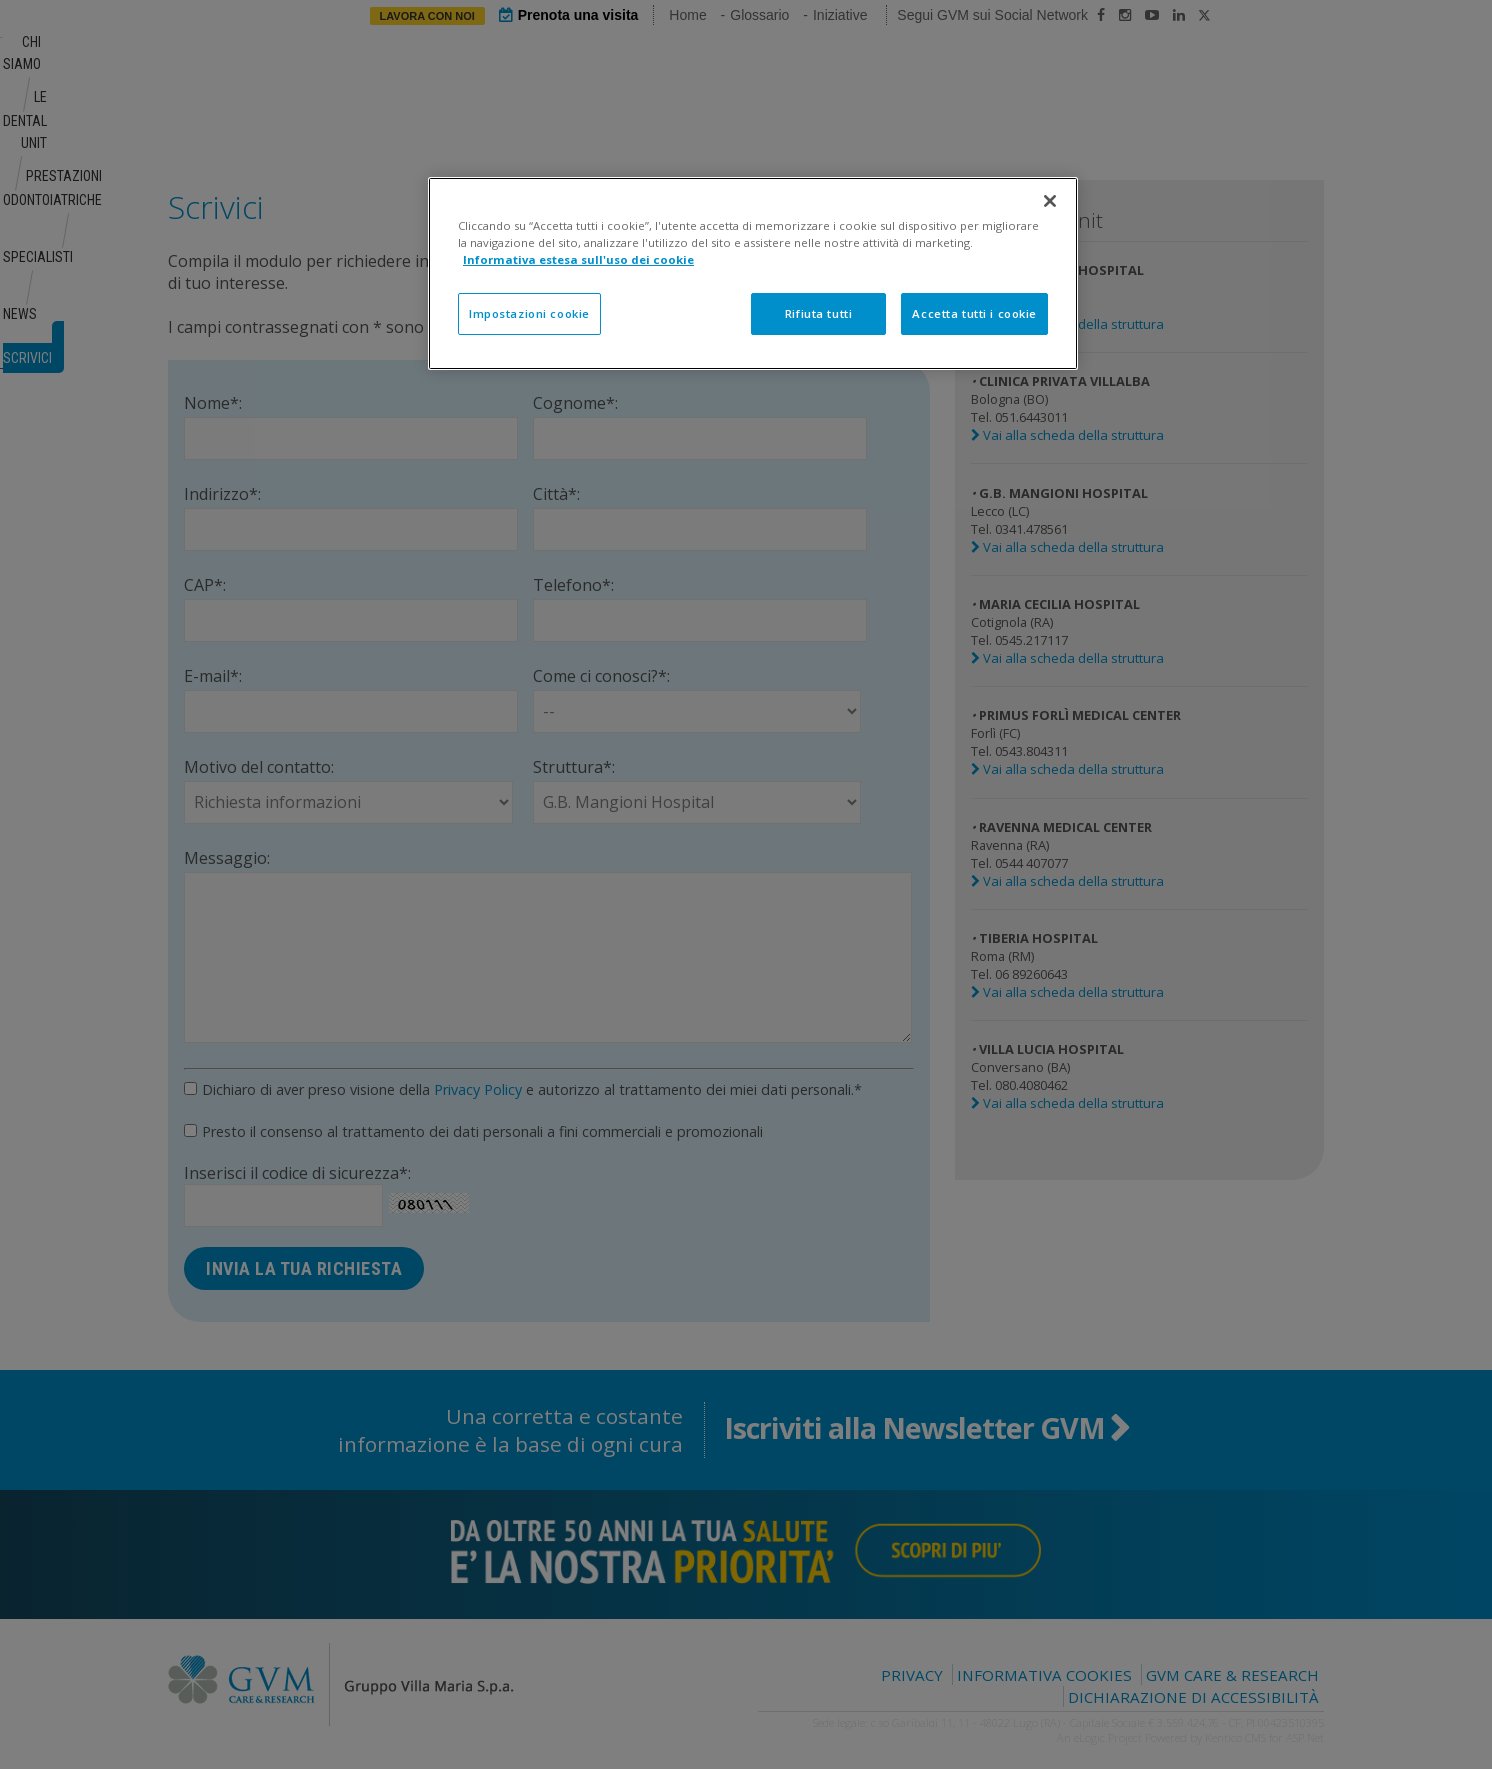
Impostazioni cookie (529, 313)
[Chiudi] (1050, 201)
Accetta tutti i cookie (974, 313)
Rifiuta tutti (818, 313)
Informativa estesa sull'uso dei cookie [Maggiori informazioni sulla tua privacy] (578, 259)
